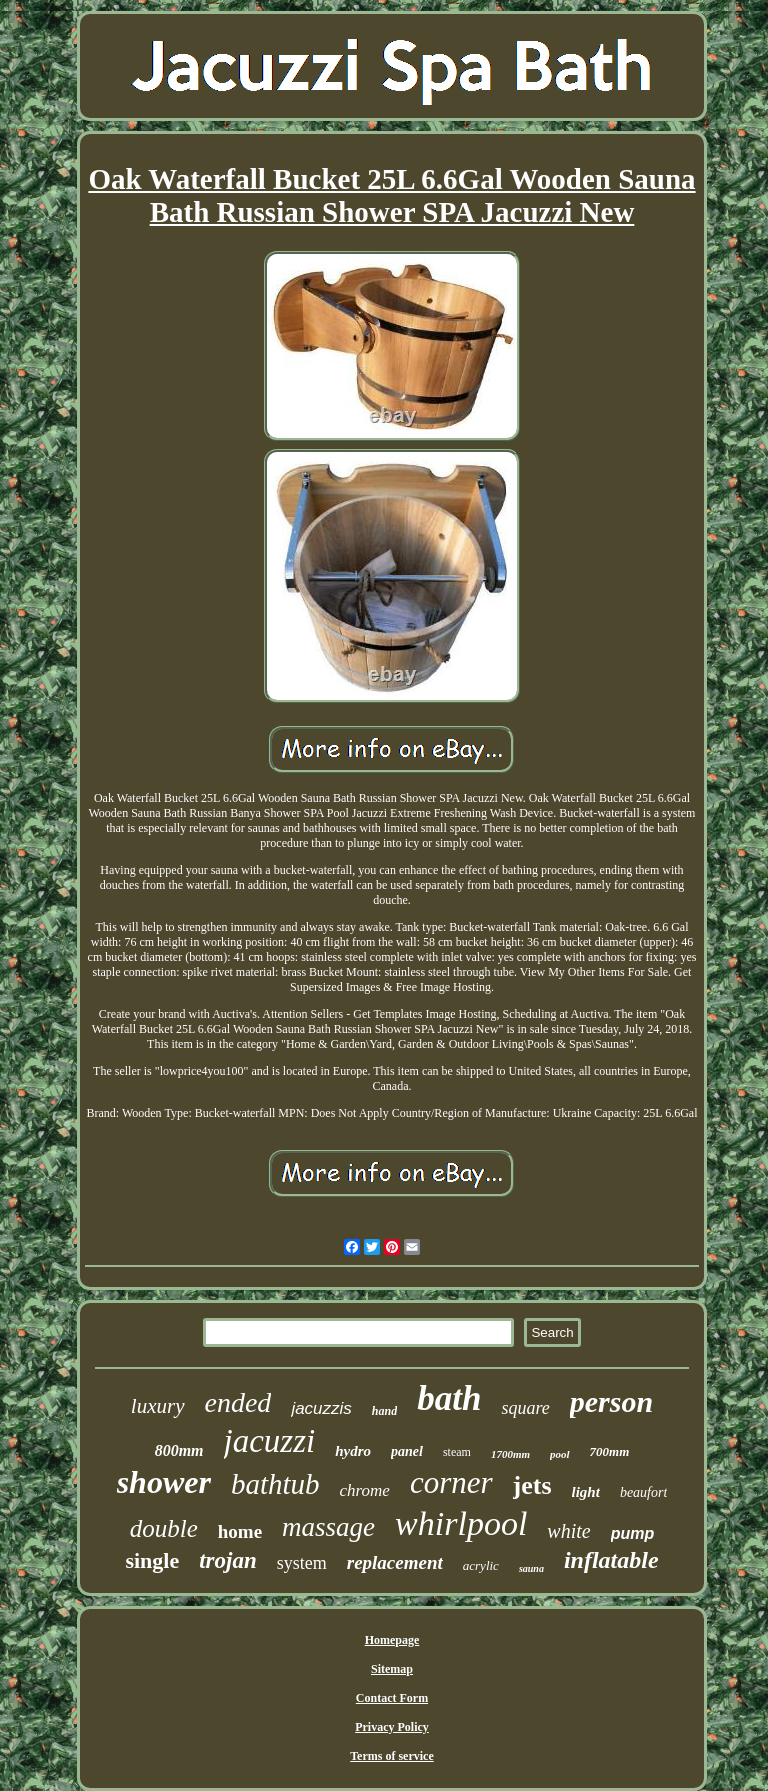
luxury (158, 1406)
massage (328, 1527)
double (164, 1528)
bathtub (275, 1484)
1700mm (510, 1454)
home (240, 1531)
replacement (395, 1562)
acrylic (481, 1565)
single (152, 1560)
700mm (610, 1451)
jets (532, 1485)
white (568, 1531)
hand (384, 1411)
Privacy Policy (392, 1727)
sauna (531, 1568)
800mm (179, 1450)
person (611, 1401)
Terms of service (392, 1756)
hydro (353, 1451)
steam (457, 1452)
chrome (365, 1490)
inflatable (611, 1560)
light (586, 1492)
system (302, 1563)
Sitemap (392, 1669)
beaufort (643, 1492)
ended (238, 1402)
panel (407, 1451)
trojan (228, 1560)
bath (449, 1398)
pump (633, 1533)
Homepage (392, 1640)
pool (560, 1454)
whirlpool (461, 1523)
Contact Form (392, 1698)
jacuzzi (270, 1441)
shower (164, 1482)
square (525, 1408)
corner (451, 1482)
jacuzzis (321, 1408)
